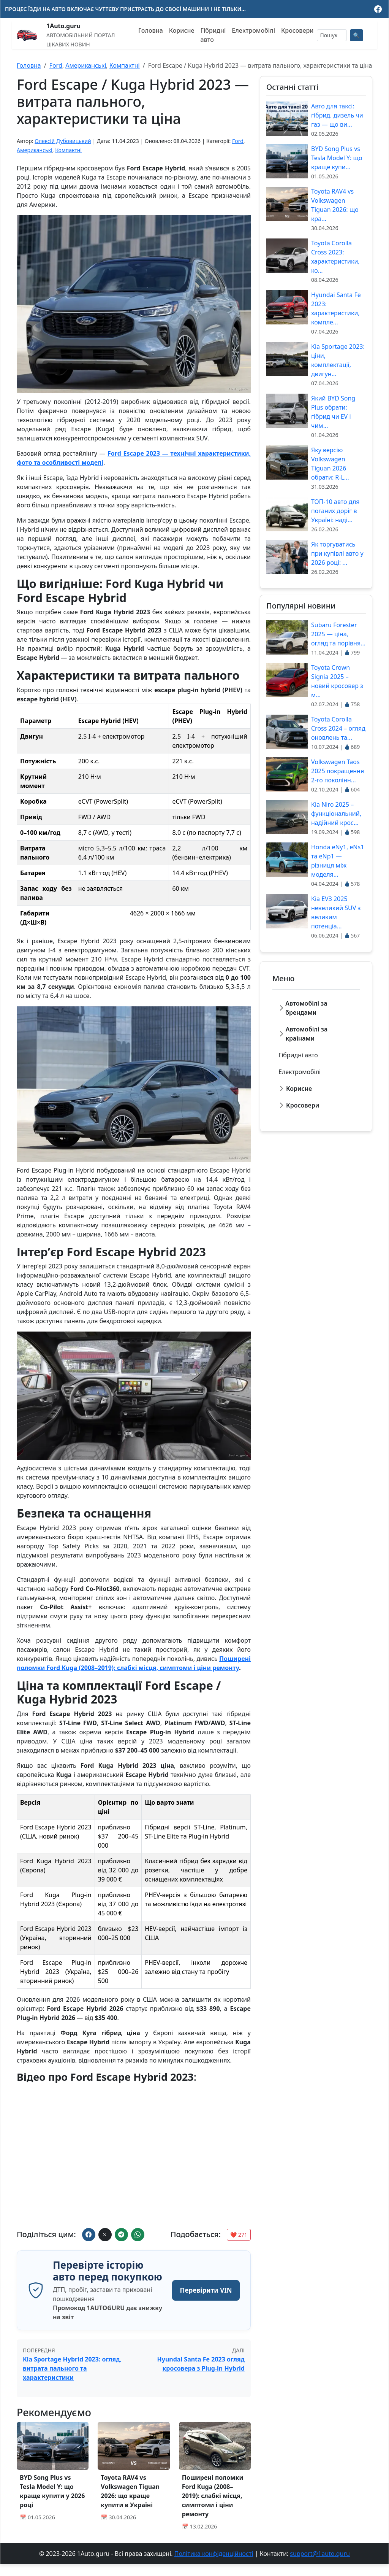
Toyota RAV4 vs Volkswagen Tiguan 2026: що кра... (335, 205)
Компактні (124, 65)
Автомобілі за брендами (306, 1008)
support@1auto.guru (320, 2565)
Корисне (181, 30)
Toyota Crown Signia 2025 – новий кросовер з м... (337, 681)
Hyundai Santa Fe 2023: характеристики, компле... (336, 308)
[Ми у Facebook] (378, 9)
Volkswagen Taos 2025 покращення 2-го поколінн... (337, 771)
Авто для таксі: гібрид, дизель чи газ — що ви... (337, 115)
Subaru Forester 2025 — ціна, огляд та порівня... (338, 634)
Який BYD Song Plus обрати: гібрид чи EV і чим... (333, 412)
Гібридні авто (213, 35)
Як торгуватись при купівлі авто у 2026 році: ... (337, 553)
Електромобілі (253, 30)
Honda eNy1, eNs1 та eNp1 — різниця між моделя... (337, 861)
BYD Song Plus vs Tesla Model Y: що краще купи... (336, 158)
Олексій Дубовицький (63, 141)
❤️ (238, 2234)
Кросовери (297, 30)
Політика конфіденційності (213, 2565)
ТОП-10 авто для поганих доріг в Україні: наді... (335, 510)
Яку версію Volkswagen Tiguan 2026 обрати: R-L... (330, 464)
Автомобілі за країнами (306, 1033)
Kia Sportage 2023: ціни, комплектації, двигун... (338, 360)
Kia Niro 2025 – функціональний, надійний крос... (336, 813)
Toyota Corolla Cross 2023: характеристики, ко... (335, 257)
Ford (55, 65)
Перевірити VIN (203, 2296)
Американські (85, 65)
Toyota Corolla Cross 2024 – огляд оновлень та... (338, 728)
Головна (150, 30)
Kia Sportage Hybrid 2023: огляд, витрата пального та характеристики (72, 2380)
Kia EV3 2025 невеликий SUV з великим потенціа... (336, 912)
